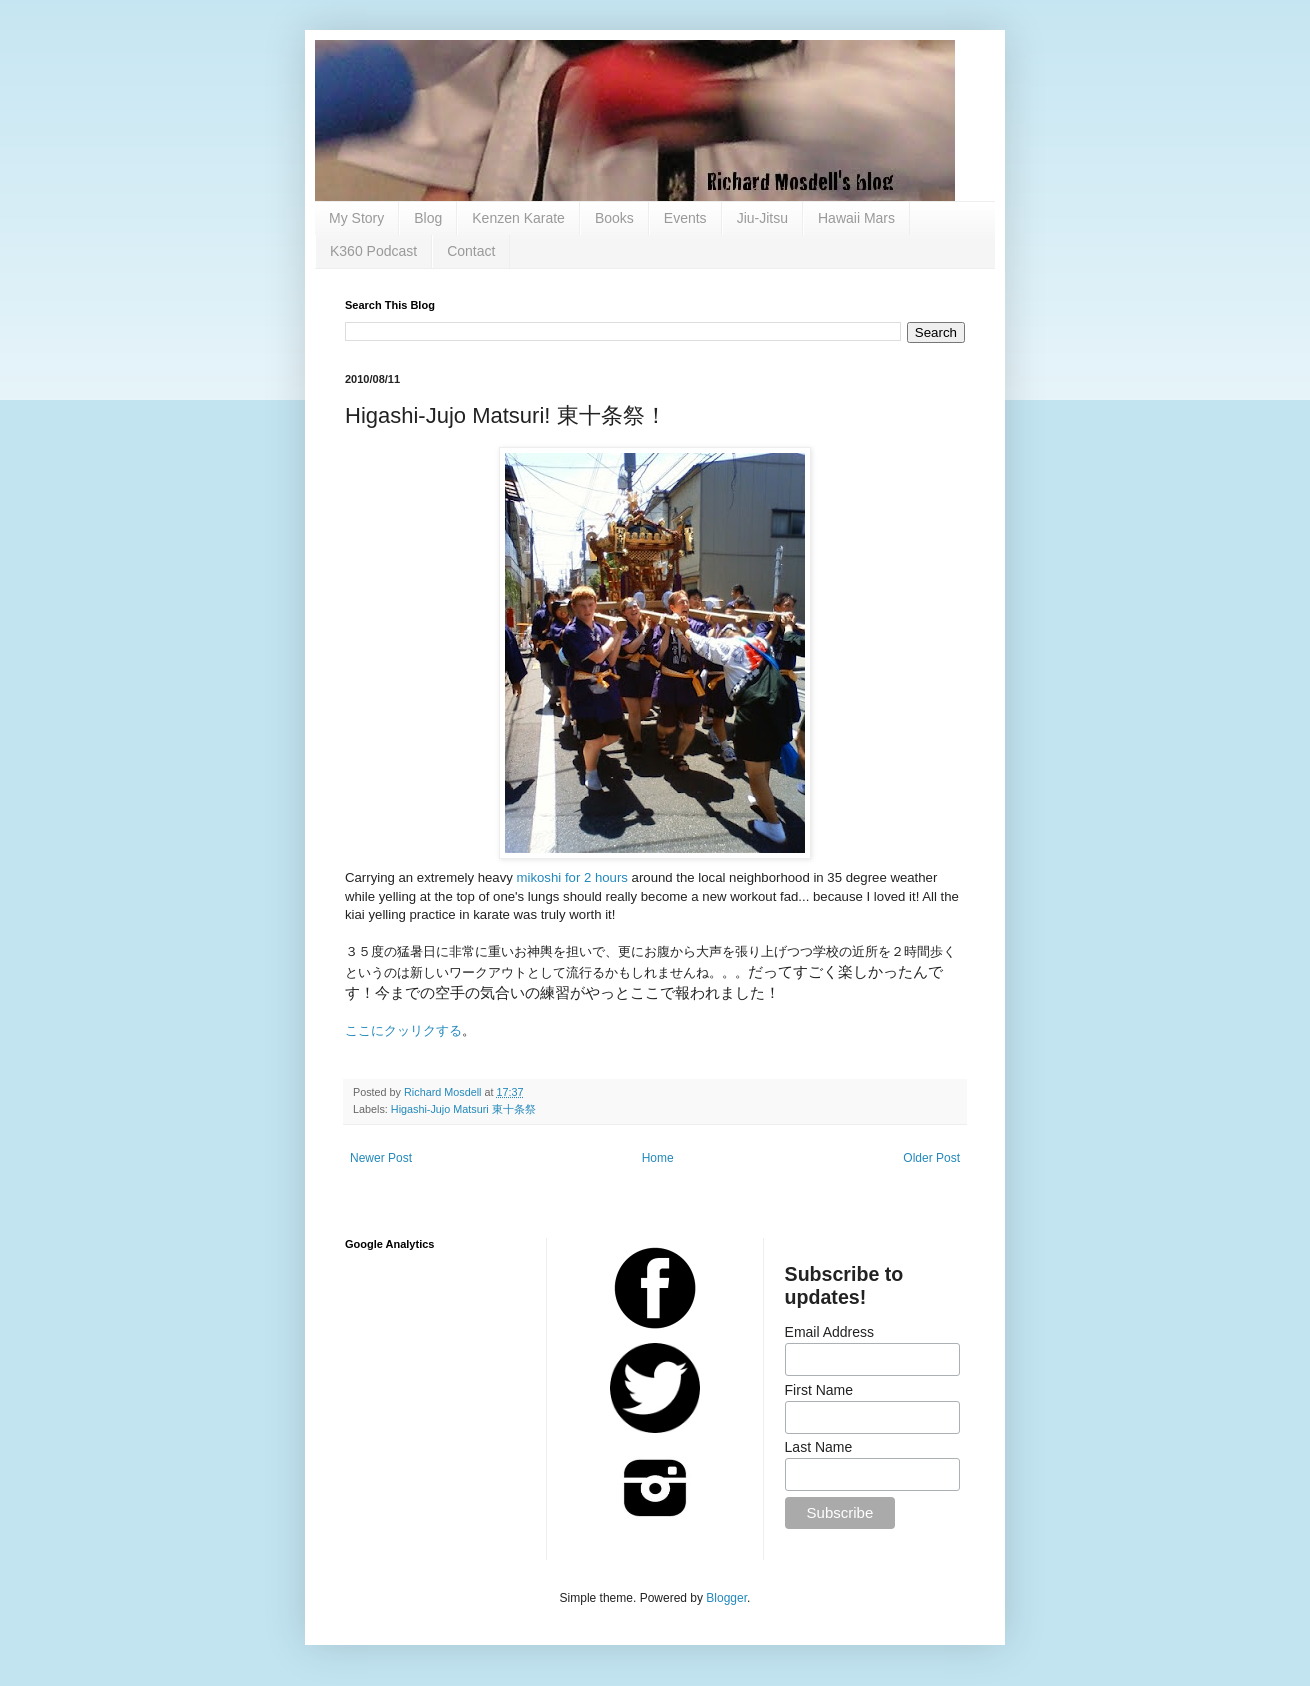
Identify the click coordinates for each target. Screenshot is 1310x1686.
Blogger (726, 1598)
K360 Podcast (373, 251)
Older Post (931, 1158)
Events (685, 218)
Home (658, 1158)
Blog (428, 218)
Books (614, 218)
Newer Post (381, 1158)
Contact (471, 251)
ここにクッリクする (403, 1030)
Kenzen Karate (518, 218)
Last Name (819, 1447)
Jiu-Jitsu (762, 218)
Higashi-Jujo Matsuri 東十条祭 (463, 1109)
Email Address (829, 1332)
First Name (819, 1390)
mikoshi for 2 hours (572, 877)
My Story (356, 218)
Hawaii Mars (856, 218)
